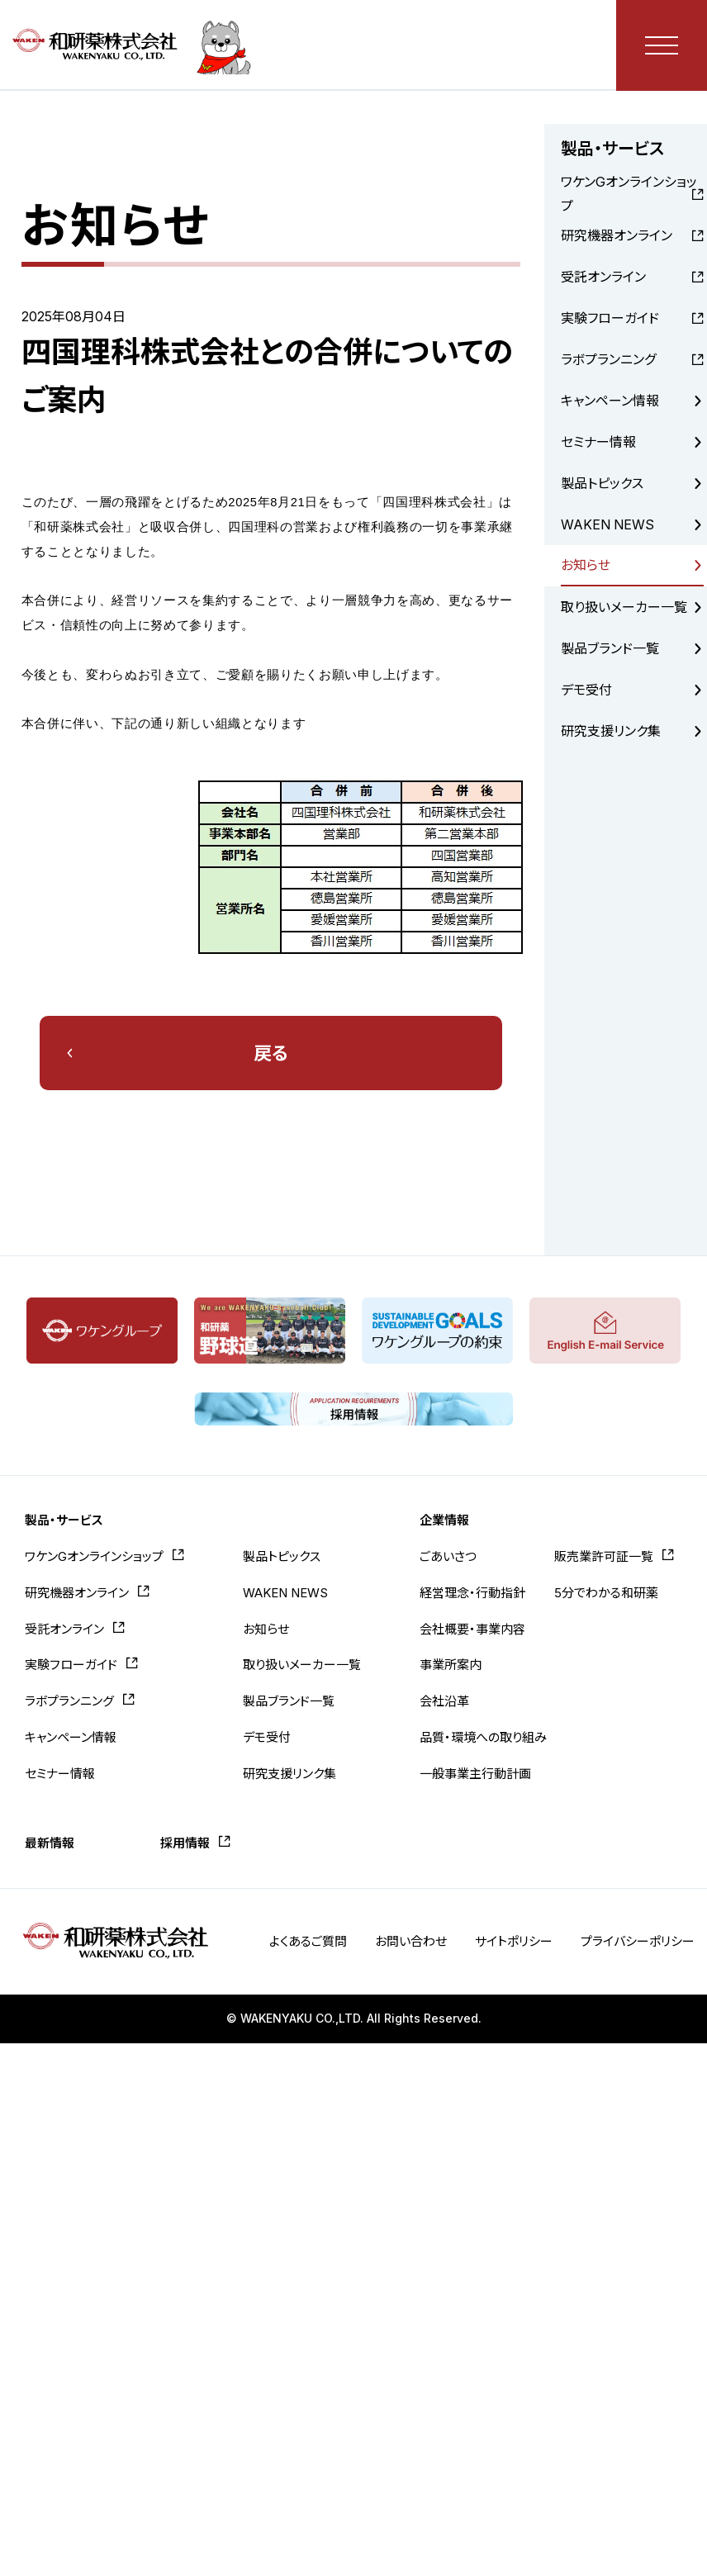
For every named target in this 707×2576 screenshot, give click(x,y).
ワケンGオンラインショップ (629, 193)
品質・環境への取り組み (483, 1737)
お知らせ (585, 565)
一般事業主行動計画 (475, 1773)
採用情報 (185, 1843)
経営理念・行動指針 (472, 1593)
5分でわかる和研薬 (606, 1593)
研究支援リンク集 (611, 731)
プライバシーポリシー (638, 1941)
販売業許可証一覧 (603, 1556)
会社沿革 (444, 1701)
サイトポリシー (514, 1941)
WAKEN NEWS (607, 524)
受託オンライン (603, 276)
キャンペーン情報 (610, 400)
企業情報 (444, 1520)
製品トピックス (602, 483)
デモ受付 (586, 689)
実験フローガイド (610, 318)
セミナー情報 (598, 442)
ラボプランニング (608, 359)
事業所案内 (451, 1664)
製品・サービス (63, 1520)
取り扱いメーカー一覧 (624, 607)
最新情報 (49, 1843)
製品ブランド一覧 (610, 648)
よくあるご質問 (308, 1941)
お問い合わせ (411, 1941)
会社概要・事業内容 (472, 1629)
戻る (271, 1053)
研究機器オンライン (616, 235)
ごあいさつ (448, 1556)
